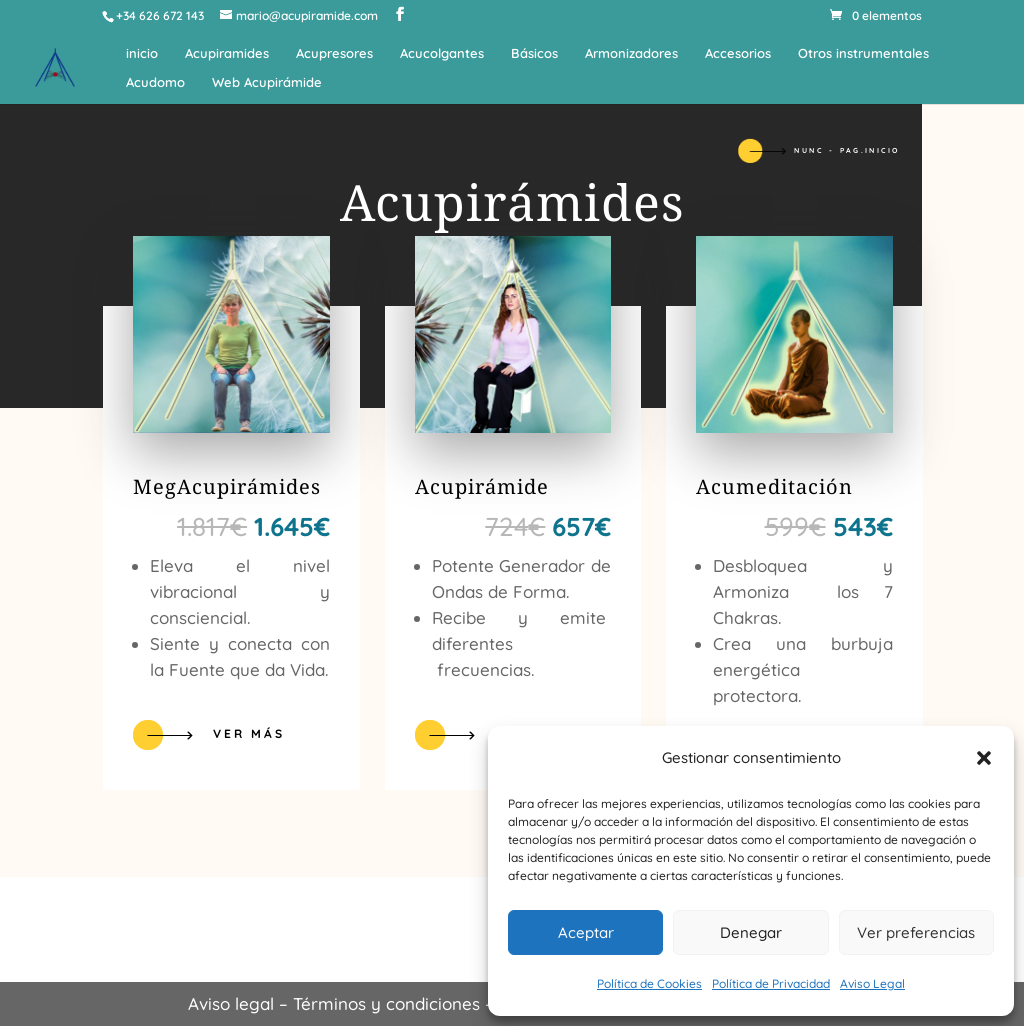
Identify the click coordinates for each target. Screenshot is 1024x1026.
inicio (142, 53)
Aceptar (586, 932)
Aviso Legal (872, 983)
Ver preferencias (916, 932)
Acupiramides (227, 53)
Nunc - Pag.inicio (847, 151)
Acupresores (334, 53)
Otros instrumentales (863, 53)
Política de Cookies (649, 983)
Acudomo (155, 82)
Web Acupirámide (267, 82)
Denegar (751, 932)
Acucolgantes (442, 53)
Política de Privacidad (771, 983)
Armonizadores (631, 53)
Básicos (534, 53)
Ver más (249, 733)
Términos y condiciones (386, 1003)
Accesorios (738, 53)
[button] (984, 758)
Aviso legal (231, 1003)
